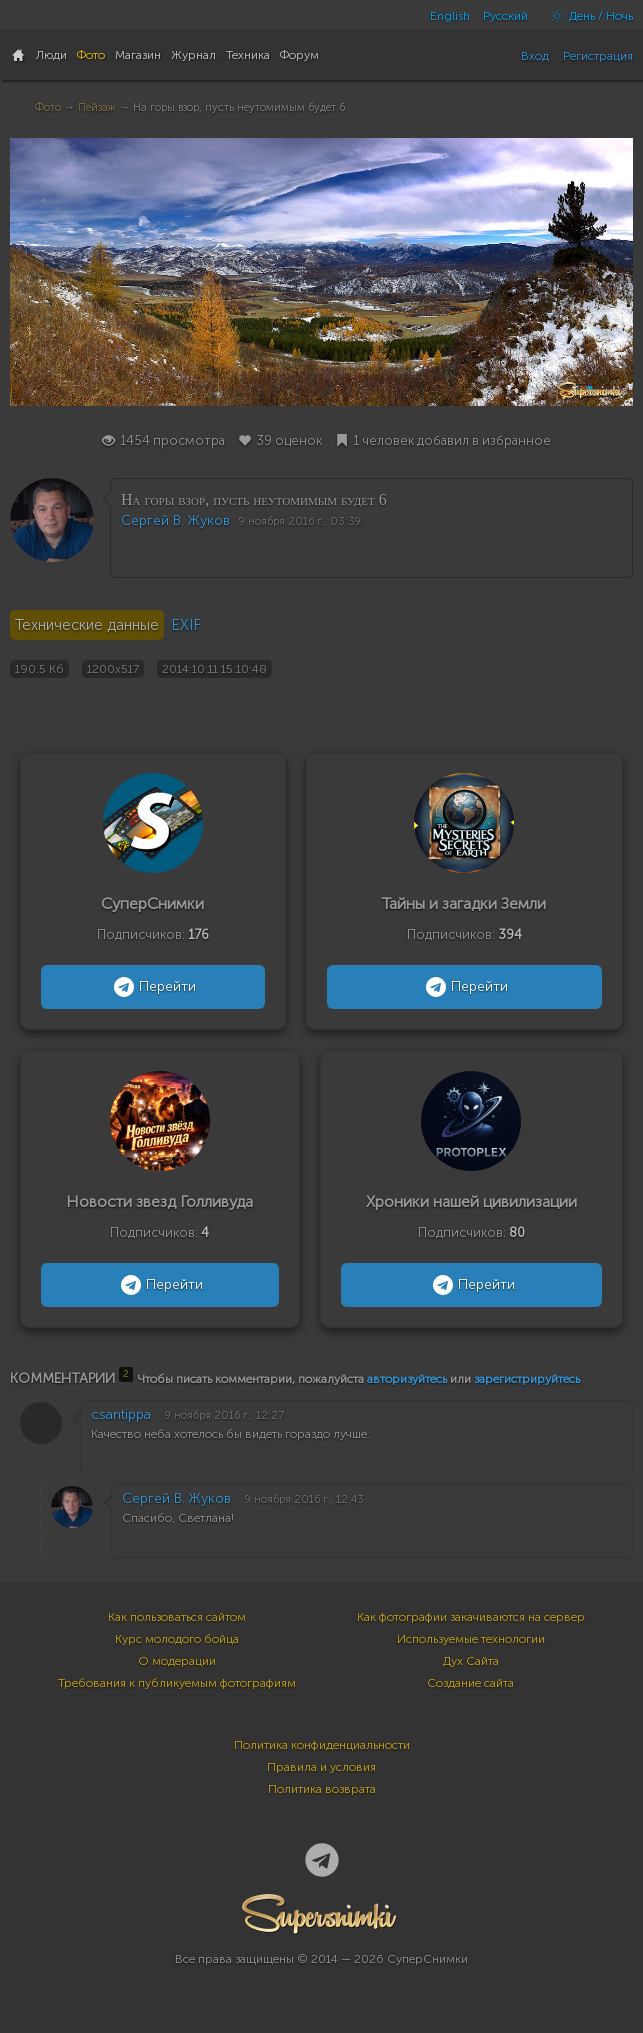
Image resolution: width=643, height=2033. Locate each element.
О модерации (177, 1661)
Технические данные (87, 625)
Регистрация (598, 56)
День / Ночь (587, 16)
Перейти (152, 987)
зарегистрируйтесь (527, 1379)
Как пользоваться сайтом (177, 1617)
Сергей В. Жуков (175, 520)
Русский (505, 16)
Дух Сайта (471, 1661)
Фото (48, 107)
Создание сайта (470, 1683)
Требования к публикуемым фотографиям (177, 1683)
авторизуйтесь (407, 1379)
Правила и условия (321, 1767)
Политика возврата (322, 1789)
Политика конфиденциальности (322, 1745)
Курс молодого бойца (177, 1639)
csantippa (121, 1414)
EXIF (186, 625)
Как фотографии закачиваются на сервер (471, 1617)
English (450, 16)
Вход (535, 56)
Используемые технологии (471, 1639)
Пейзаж (97, 107)
